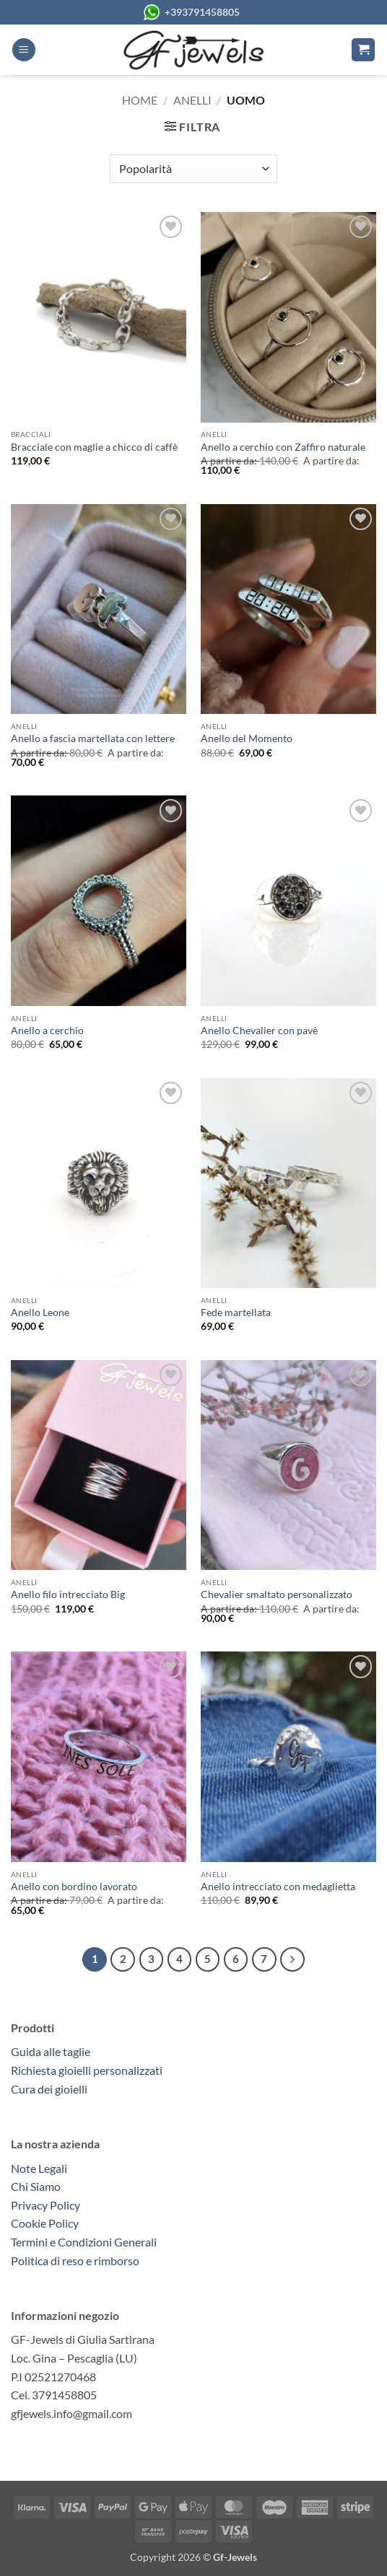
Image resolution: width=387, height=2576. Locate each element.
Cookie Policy (45, 2223)
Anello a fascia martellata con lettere (93, 738)
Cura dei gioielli (49, 2089)
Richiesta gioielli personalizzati (86, 2070)
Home (139, 100)
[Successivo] (292, 1959)
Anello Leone (40, 1312)
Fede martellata (236, 1312)
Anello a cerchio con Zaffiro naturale (283, 447)
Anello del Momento (246, 738)
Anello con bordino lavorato (74, 1886)
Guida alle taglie (53, 2051)
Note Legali (39, 2168)
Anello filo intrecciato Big (68, 1594)
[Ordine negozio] (193, 168)
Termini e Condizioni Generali (84, 2242)
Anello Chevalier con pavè (259, 1030)
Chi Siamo (36, 2186)
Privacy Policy (45, 2205)
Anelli (192, 100)
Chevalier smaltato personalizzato (276, 1594)
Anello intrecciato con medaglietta (278, 1886)
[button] (23, 50)
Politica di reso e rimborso (75, 2260)
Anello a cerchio (47, 1030)
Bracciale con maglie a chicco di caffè (94, 447)
